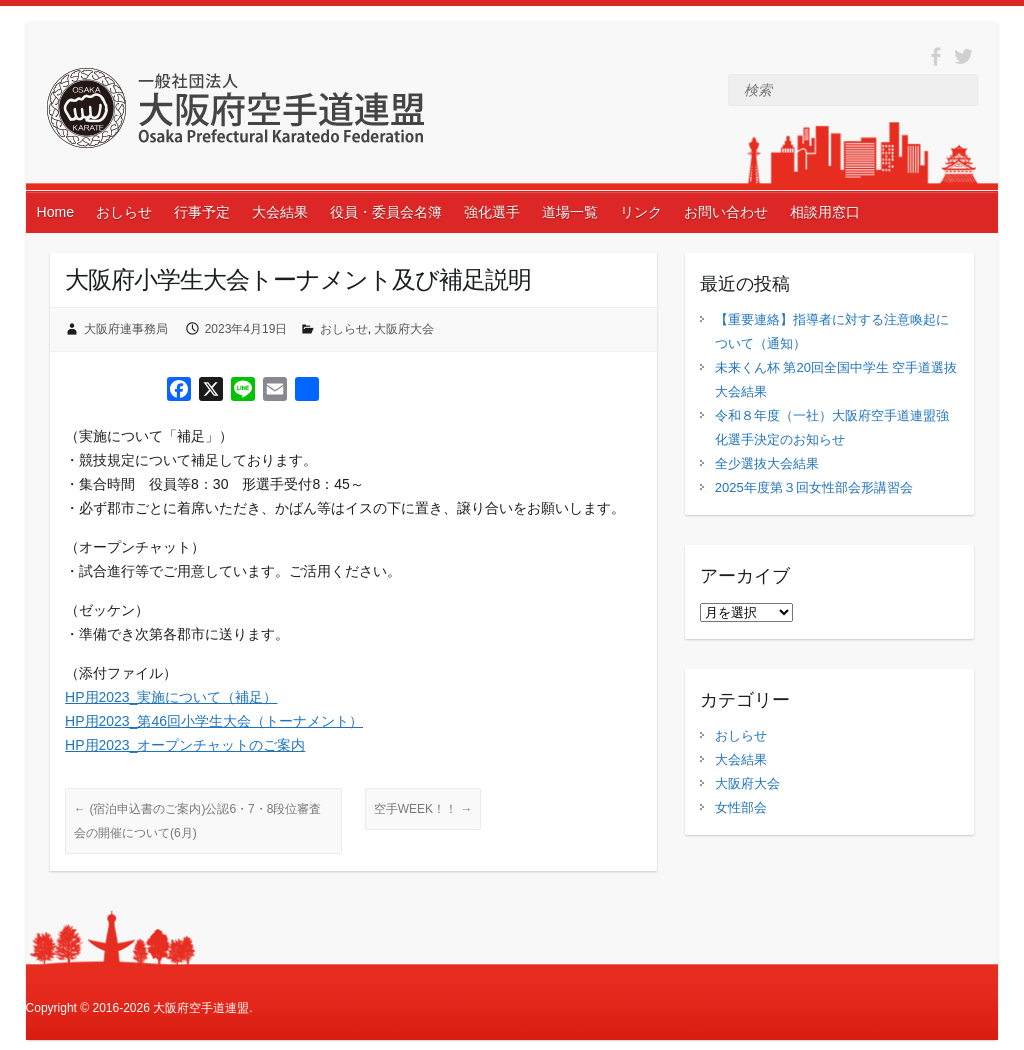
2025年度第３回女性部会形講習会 (814, 487)
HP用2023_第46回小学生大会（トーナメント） (214, 721)
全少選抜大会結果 (767, 463)
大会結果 (280, 212)
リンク (641, 212)
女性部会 (741, 807)
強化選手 (492, 212)
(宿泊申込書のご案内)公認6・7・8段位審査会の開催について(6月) (197, 821)
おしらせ (124, 212)
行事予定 (202, 212)
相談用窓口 (825, 212)
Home (55, 212)
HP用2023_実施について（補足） (171, 697)
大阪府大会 (404, 329)
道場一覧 (570, 212)
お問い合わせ (726, 212)
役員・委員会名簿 (386, 212)
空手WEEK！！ (423, 809)
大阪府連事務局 (126, 329)
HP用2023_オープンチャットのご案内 (185, 745)
